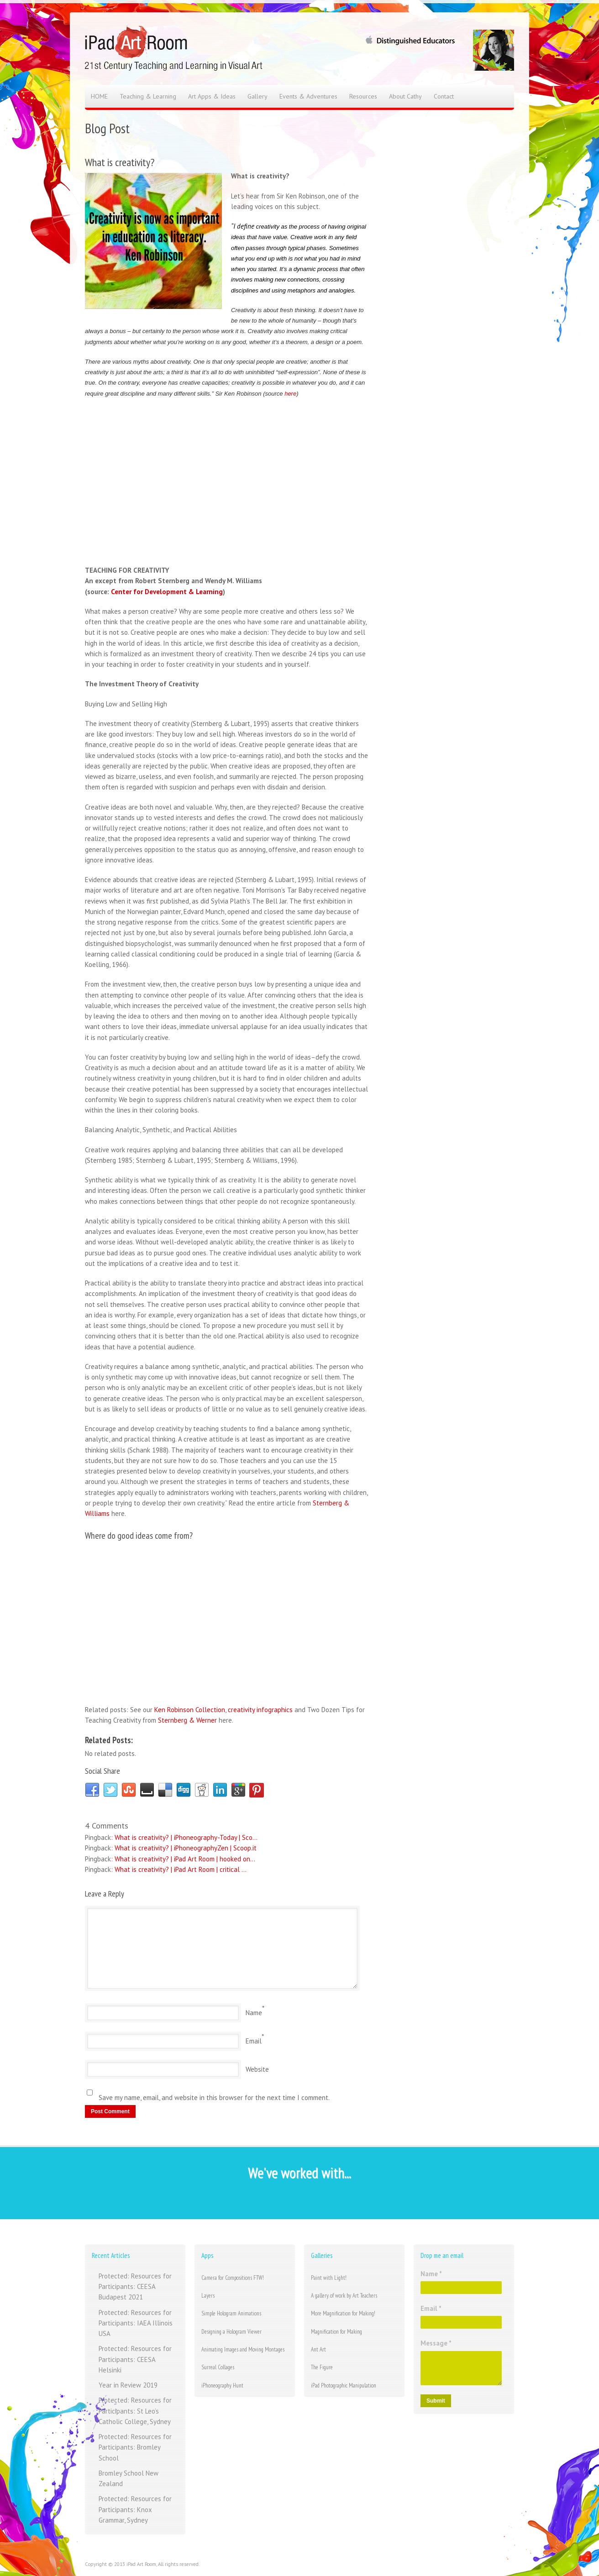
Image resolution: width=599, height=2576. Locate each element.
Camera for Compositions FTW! (232, 2278)
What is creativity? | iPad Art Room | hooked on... (185, 1859)
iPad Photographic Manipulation (343, 2385)
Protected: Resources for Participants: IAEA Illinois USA (136, 2323)
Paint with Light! (329, 2278)
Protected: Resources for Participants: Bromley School (135, 2447)
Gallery (257, 96)
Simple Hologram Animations (231, 2313)
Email (254, 2041)
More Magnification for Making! (343, 2313)
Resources (363, 96)
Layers (208, 2295)
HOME (99, 96)
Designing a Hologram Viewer (231, 2332)
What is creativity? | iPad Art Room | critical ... (181, 1869)
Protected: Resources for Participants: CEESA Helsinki (135, 2359)
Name (254, 2012)
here (290, 393)
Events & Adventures (308, 96)
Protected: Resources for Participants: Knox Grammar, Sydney (135, 2509)
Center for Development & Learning (167, 591)
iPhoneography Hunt (222, 2385)
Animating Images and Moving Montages (242, 2349)
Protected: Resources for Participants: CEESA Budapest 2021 (135, 2287)
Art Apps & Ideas (212, 96)
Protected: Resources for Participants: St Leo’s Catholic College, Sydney (135, 2411)
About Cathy (405, 96)
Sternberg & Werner (187, 1720)
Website (257, 2069)
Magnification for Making (336, 2332)
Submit (435, 2401)
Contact (444, 96)
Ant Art (318, 2349)
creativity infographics (260, 1709)
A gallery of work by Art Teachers (344, 2295)
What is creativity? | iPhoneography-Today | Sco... (186, 1837)
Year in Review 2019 (128, 2385)
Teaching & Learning (148, 96)
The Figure (322, 2367)
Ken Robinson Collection (189, 1709)
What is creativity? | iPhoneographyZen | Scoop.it (186, 1848)
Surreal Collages (217, 2367)
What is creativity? (119, 162)
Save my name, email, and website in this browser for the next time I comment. (214, 2097)
